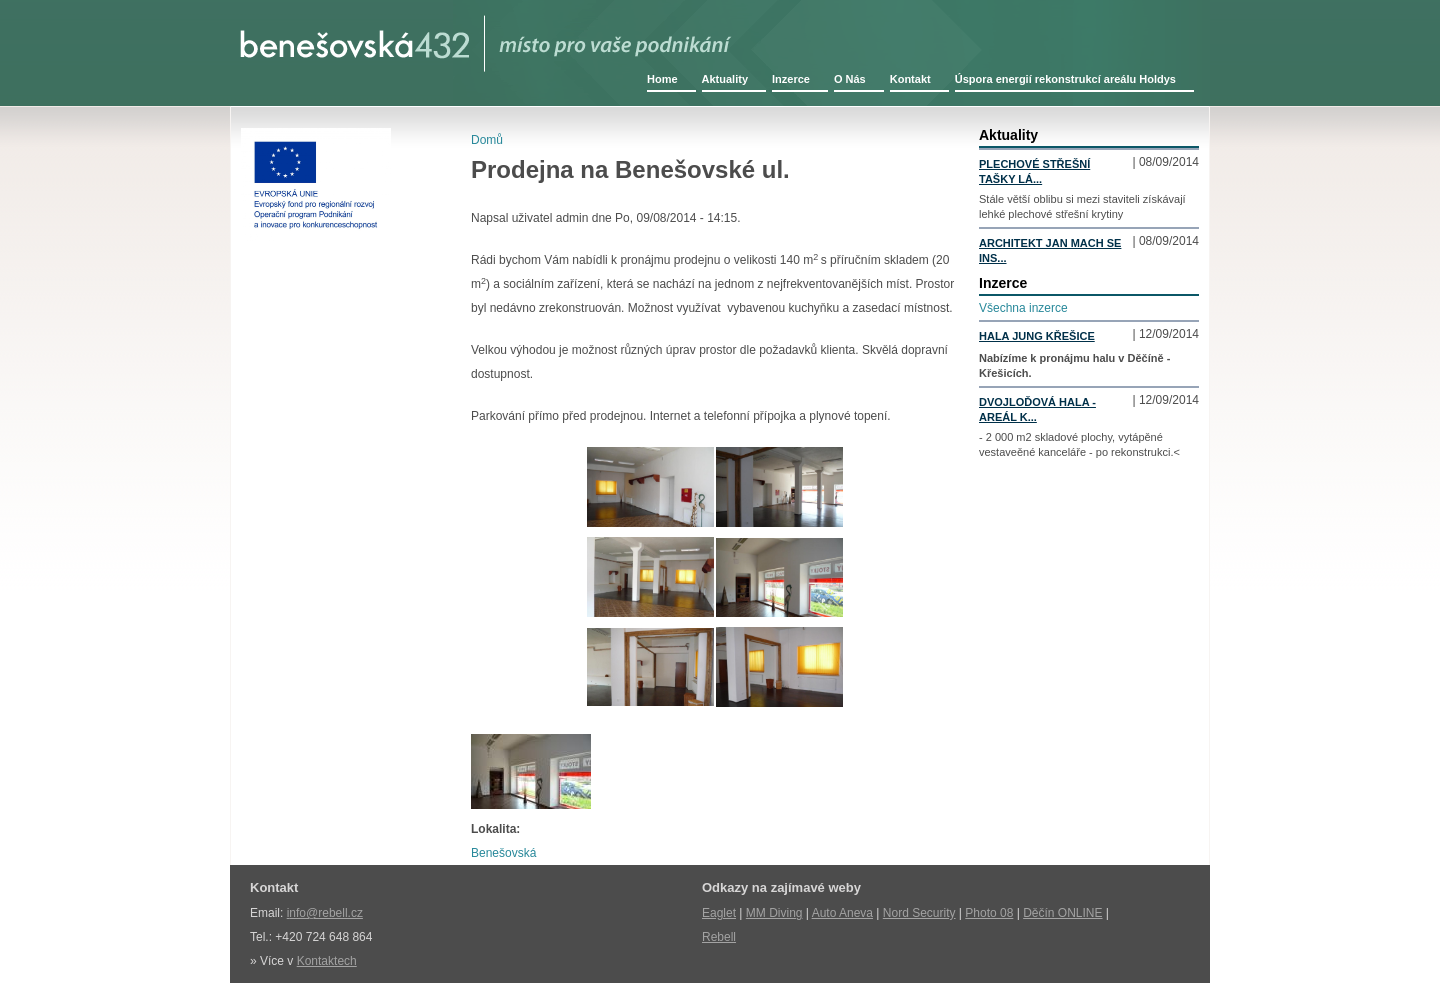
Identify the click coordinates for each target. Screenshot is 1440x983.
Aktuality (725, 79)
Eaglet (719, 913)
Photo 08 (989, 913)
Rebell (719, 937)
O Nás (850, 79)
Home (662, 79)
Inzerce (791, 79)
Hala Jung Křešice (1037, 336)
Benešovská (503, 853)
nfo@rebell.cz (326, 913)
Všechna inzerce (1023, 308)
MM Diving (774, 913)
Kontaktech (327, 961)
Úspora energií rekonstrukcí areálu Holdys (1065, 79)
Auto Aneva (842, 913)
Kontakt (910, 79)
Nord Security (919, 913)
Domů (487, 140)
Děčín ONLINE (1062, 913)
